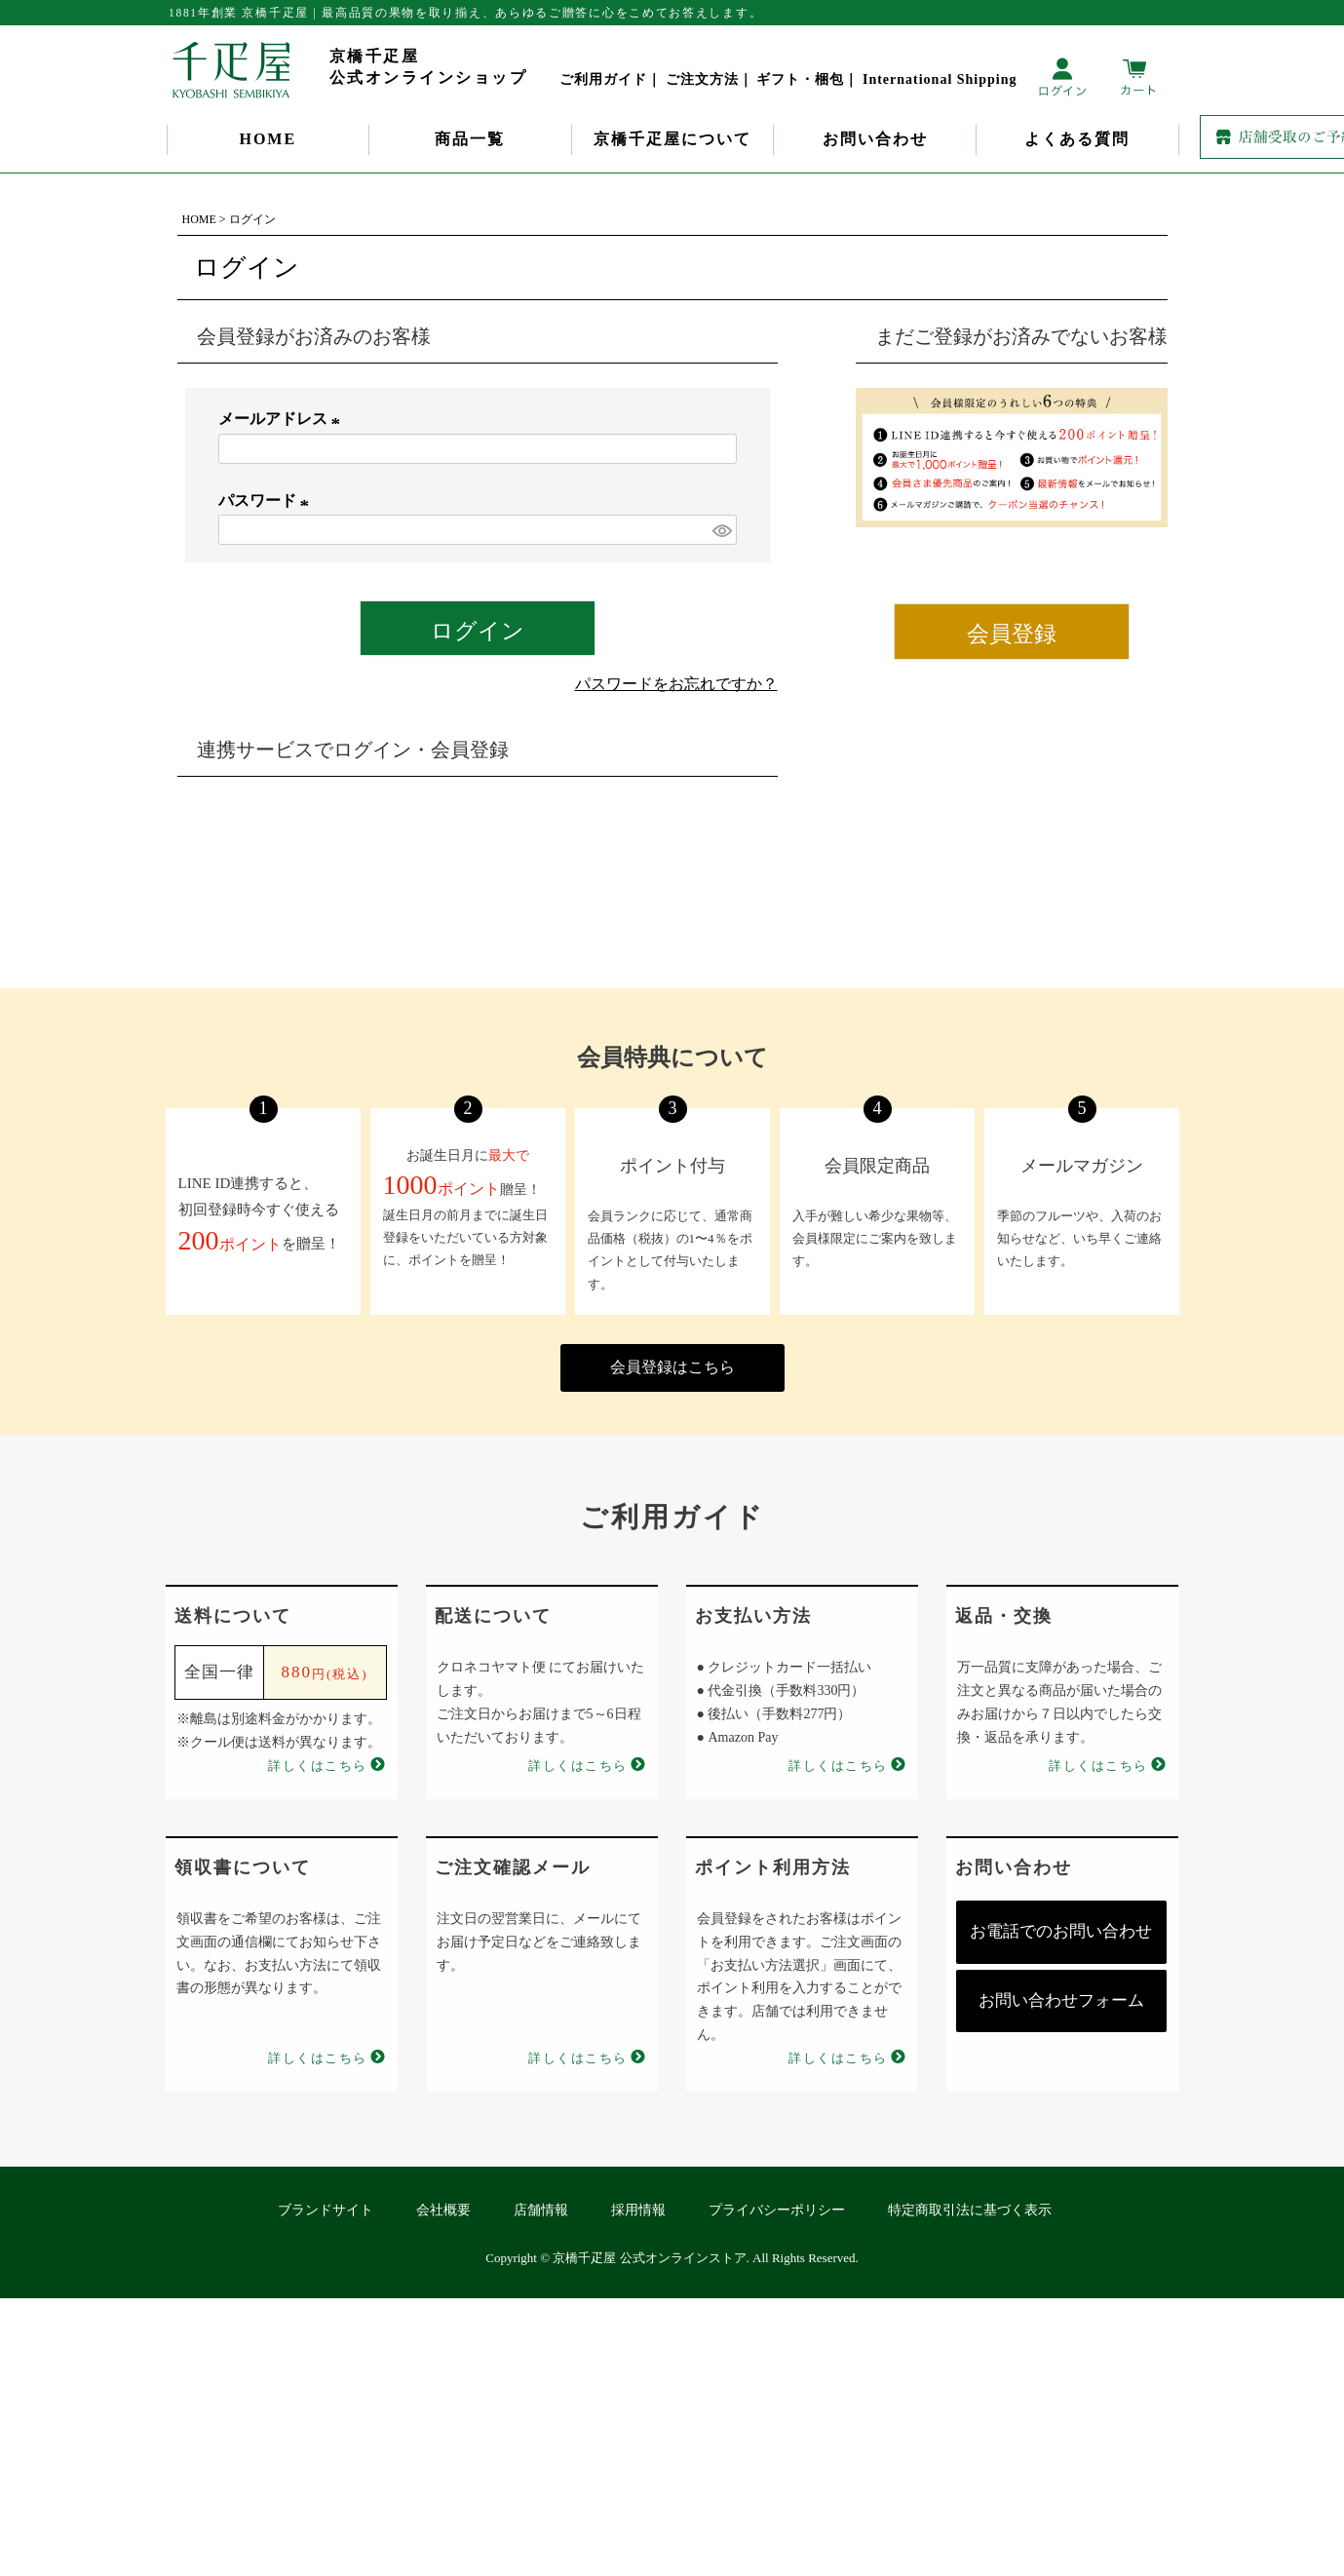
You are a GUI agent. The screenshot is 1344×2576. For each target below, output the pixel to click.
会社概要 (443, 2210)
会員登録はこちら (672, 1367)
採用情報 (638, 2210)
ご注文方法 (702, 79)
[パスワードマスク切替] (721, 530)
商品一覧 (470, 139)
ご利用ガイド (603, 79)
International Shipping (940, 79)
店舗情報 (541, 2210)
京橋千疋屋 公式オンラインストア (649, 2257)
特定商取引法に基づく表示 (970, 2210)
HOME (267, 139)
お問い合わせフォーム (1061, 2000)
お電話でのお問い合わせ (1061, 1931)
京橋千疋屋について (672, 139)
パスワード (267, 500)
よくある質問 (1077, 139)
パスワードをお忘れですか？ (676, 683)
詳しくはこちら (317, 1765)
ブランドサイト (325, 2210)
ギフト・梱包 (800, 79)
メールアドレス (282, 418)
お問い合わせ (875, 139)
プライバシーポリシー (777, 2210)
